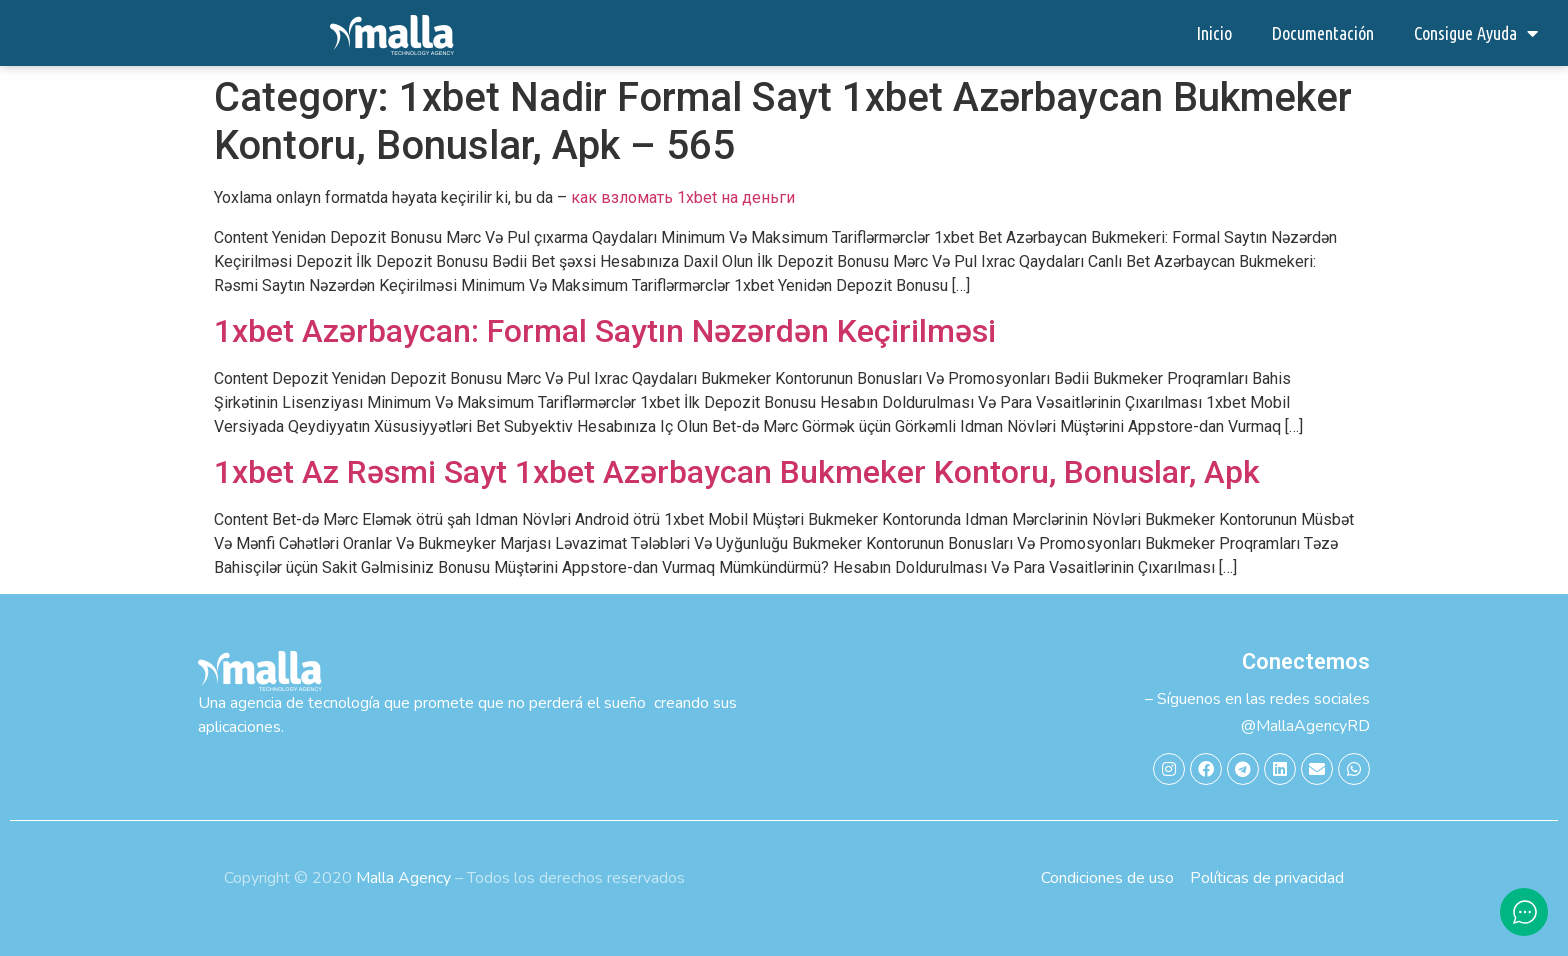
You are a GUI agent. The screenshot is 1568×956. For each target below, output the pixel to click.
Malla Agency (403, 878)
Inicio (1214, 33)
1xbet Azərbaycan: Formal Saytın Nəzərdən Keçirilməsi (605, 331)
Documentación (1323, 33)
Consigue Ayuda (1476, 33)
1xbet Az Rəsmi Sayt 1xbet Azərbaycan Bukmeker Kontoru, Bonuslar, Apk (737, 472)
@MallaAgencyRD (1305, 726)
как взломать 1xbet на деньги (683, 197)
